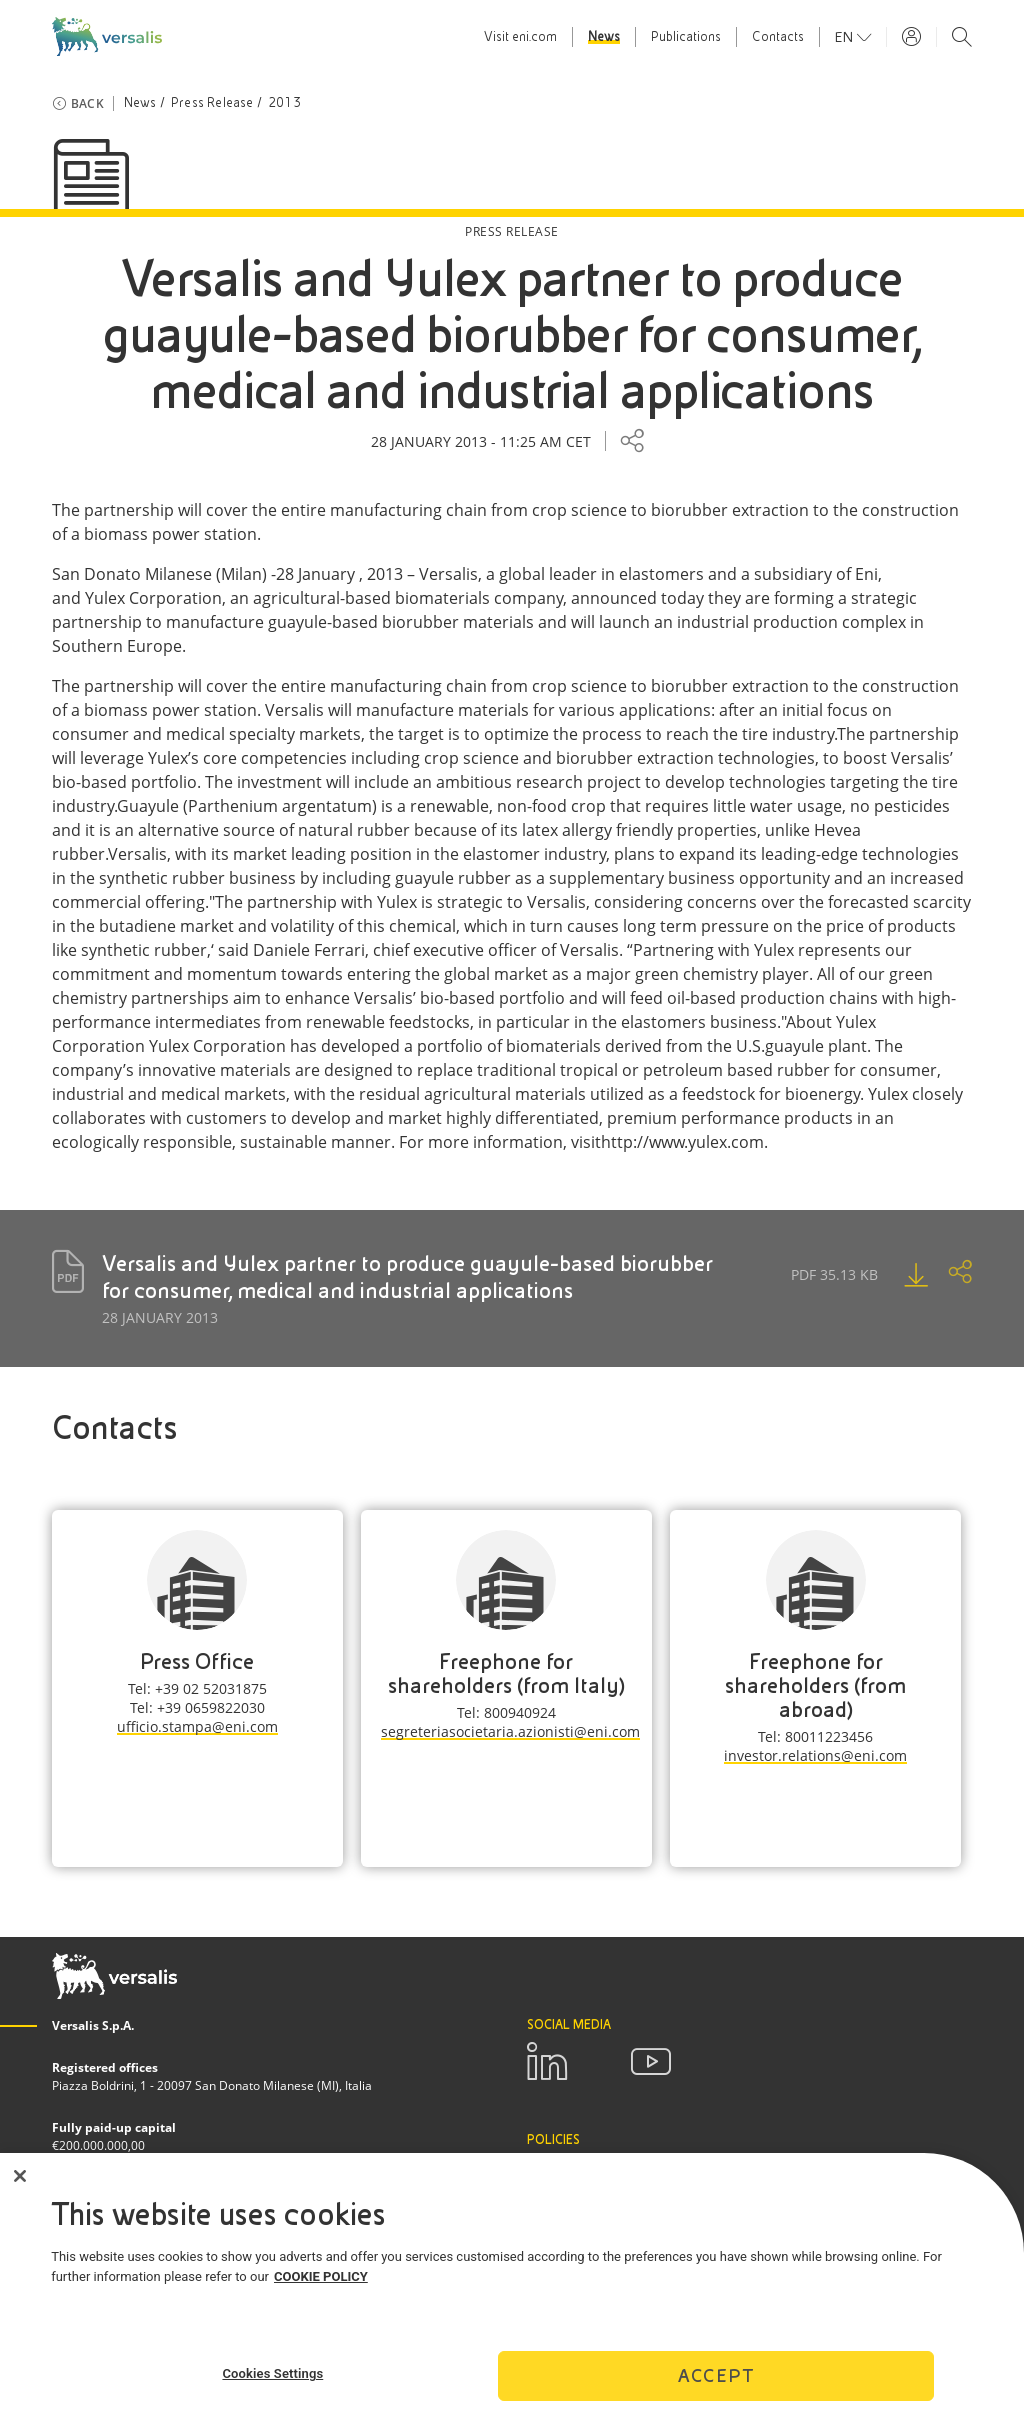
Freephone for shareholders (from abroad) (815, 1685)
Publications (686, 37)
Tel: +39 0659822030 (197, 1707)
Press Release (212, 103)
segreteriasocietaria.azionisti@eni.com (510, 1731)
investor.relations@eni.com (815, 1755)
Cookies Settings (272, 2380)
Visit (520, 37)
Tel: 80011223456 (815, 1736)
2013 (284, 103)
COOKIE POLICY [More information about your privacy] (321, 2283)
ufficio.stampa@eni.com (197, 1726)
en (846, 37)
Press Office (197, 1661)
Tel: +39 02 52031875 (197, 1688)
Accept (716, 2383)
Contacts (778, 37)
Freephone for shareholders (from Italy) (506, 1673)
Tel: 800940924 (506, 1712)
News (604, 37)
